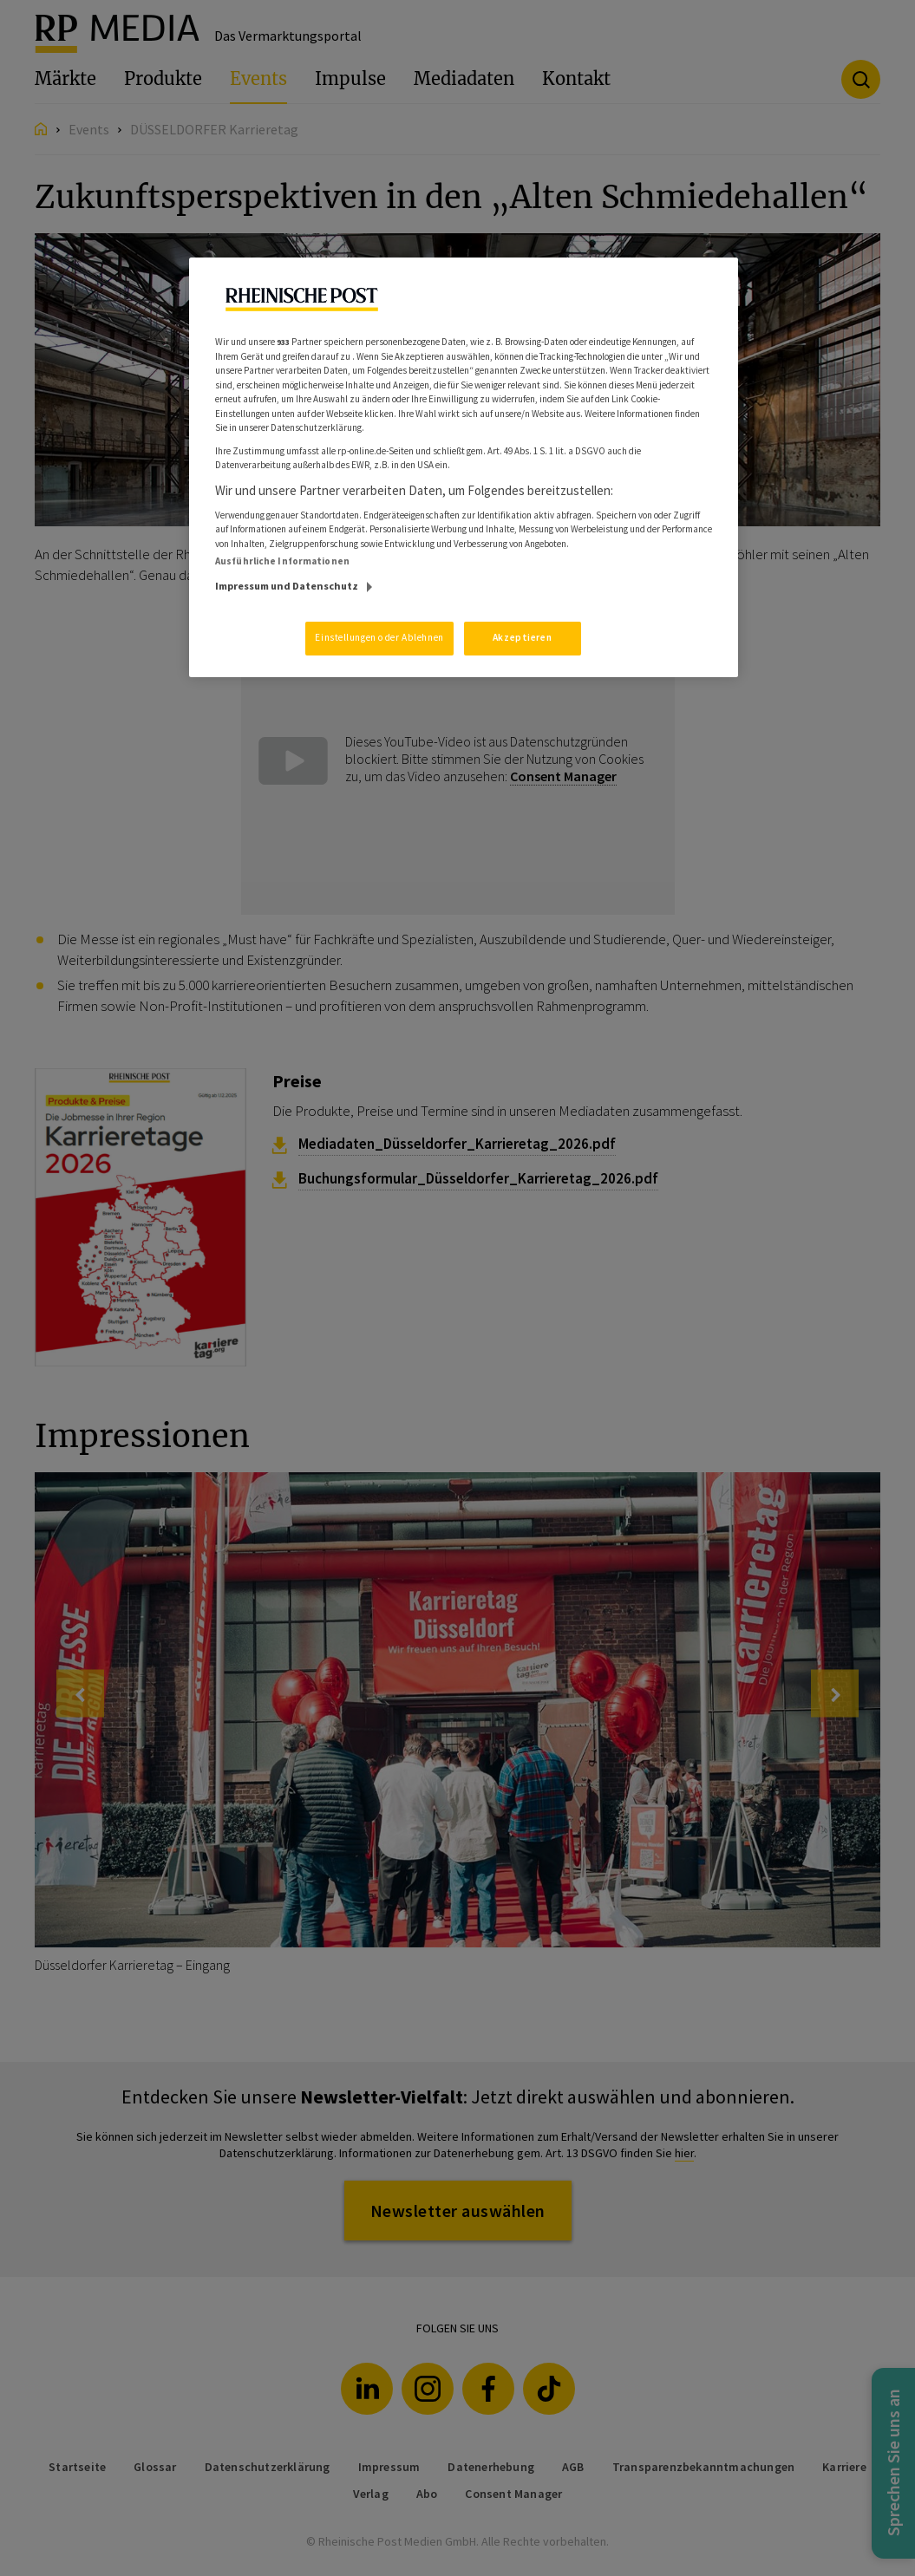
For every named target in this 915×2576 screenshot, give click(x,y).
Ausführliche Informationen (282, 561)
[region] (463, 467)
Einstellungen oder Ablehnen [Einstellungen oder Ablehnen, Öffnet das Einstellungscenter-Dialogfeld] (379, 637)
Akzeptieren (522, 637)
